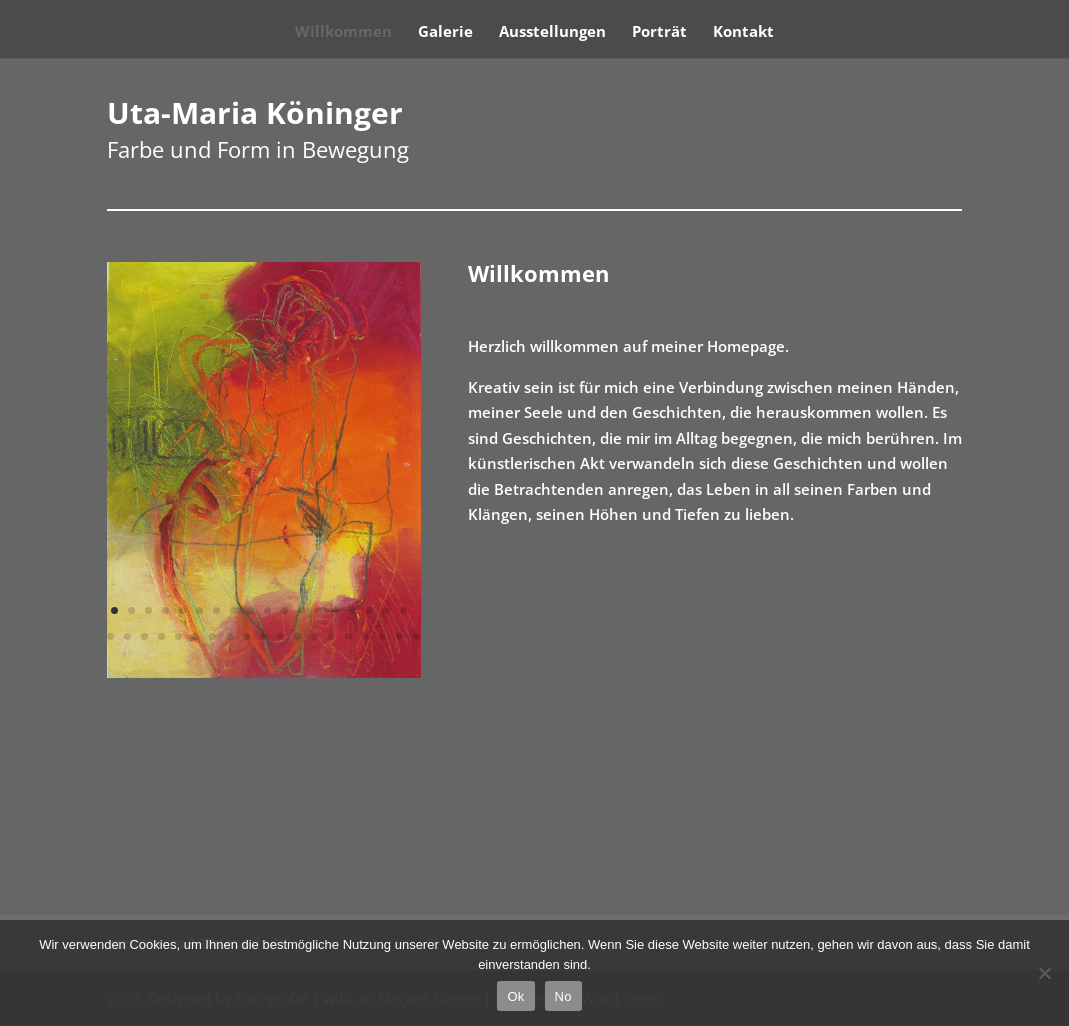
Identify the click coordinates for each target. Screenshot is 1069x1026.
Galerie (445, 32)
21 (144, 636)
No (563, 996)
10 (267, 610)
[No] (1044, 973)
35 (382, 636)
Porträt (659, 32)
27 (246, 636)
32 (331, 636)
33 (348, 636)
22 (161, 636)
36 (399, 636)
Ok (515, 996)
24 (195, 636)
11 (284, 610)
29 (280, 636)
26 (229, 636)
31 (314, 636)
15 (352, 610)
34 (365, 636)
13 (318, 610)
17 (386, 610)
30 (297, 636)
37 (416, 636)
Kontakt (743, 32)
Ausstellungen (552, 32)
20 (127, 636)
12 (301, 610)
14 (335, 610)
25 (212, 636)
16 (369, 610)
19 (110, 636)
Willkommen (343, 32)
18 (403, 610)
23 (178, 636)
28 (263, 636)
